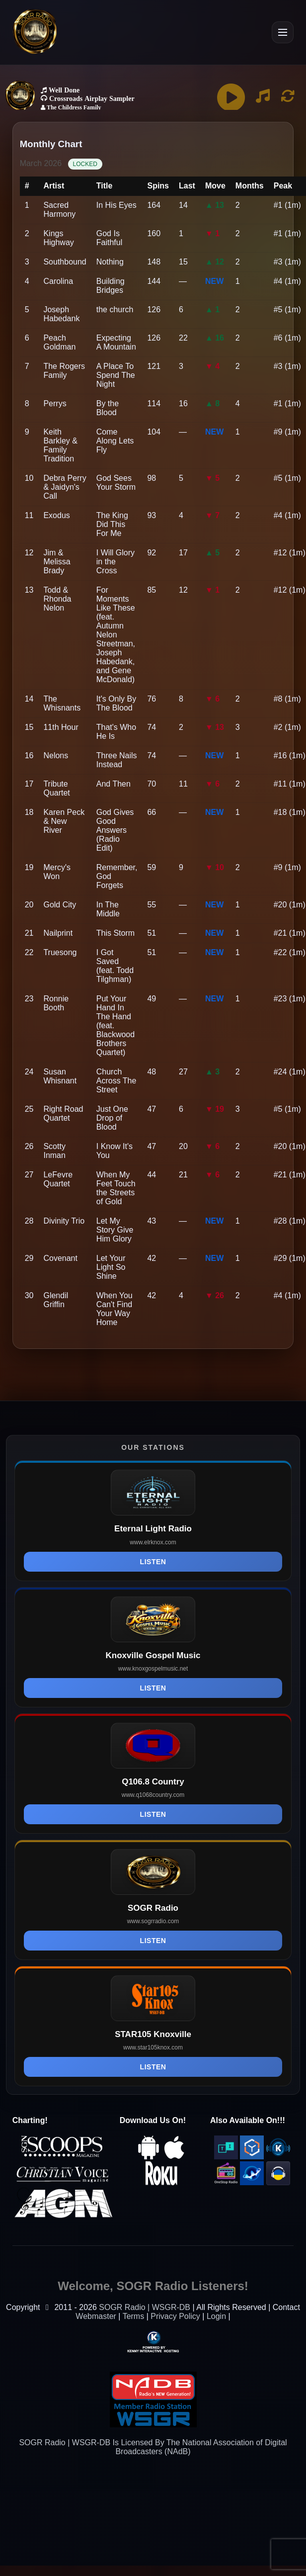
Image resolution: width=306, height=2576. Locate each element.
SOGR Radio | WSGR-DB (144, 2307)
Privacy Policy (175, 2316)
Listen (153, 1562)
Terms (134, 2316)
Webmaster (96, 2316)
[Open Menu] (283, 32)
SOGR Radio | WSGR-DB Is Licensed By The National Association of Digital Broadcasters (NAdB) (153, 2447)
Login (216, 2316)
